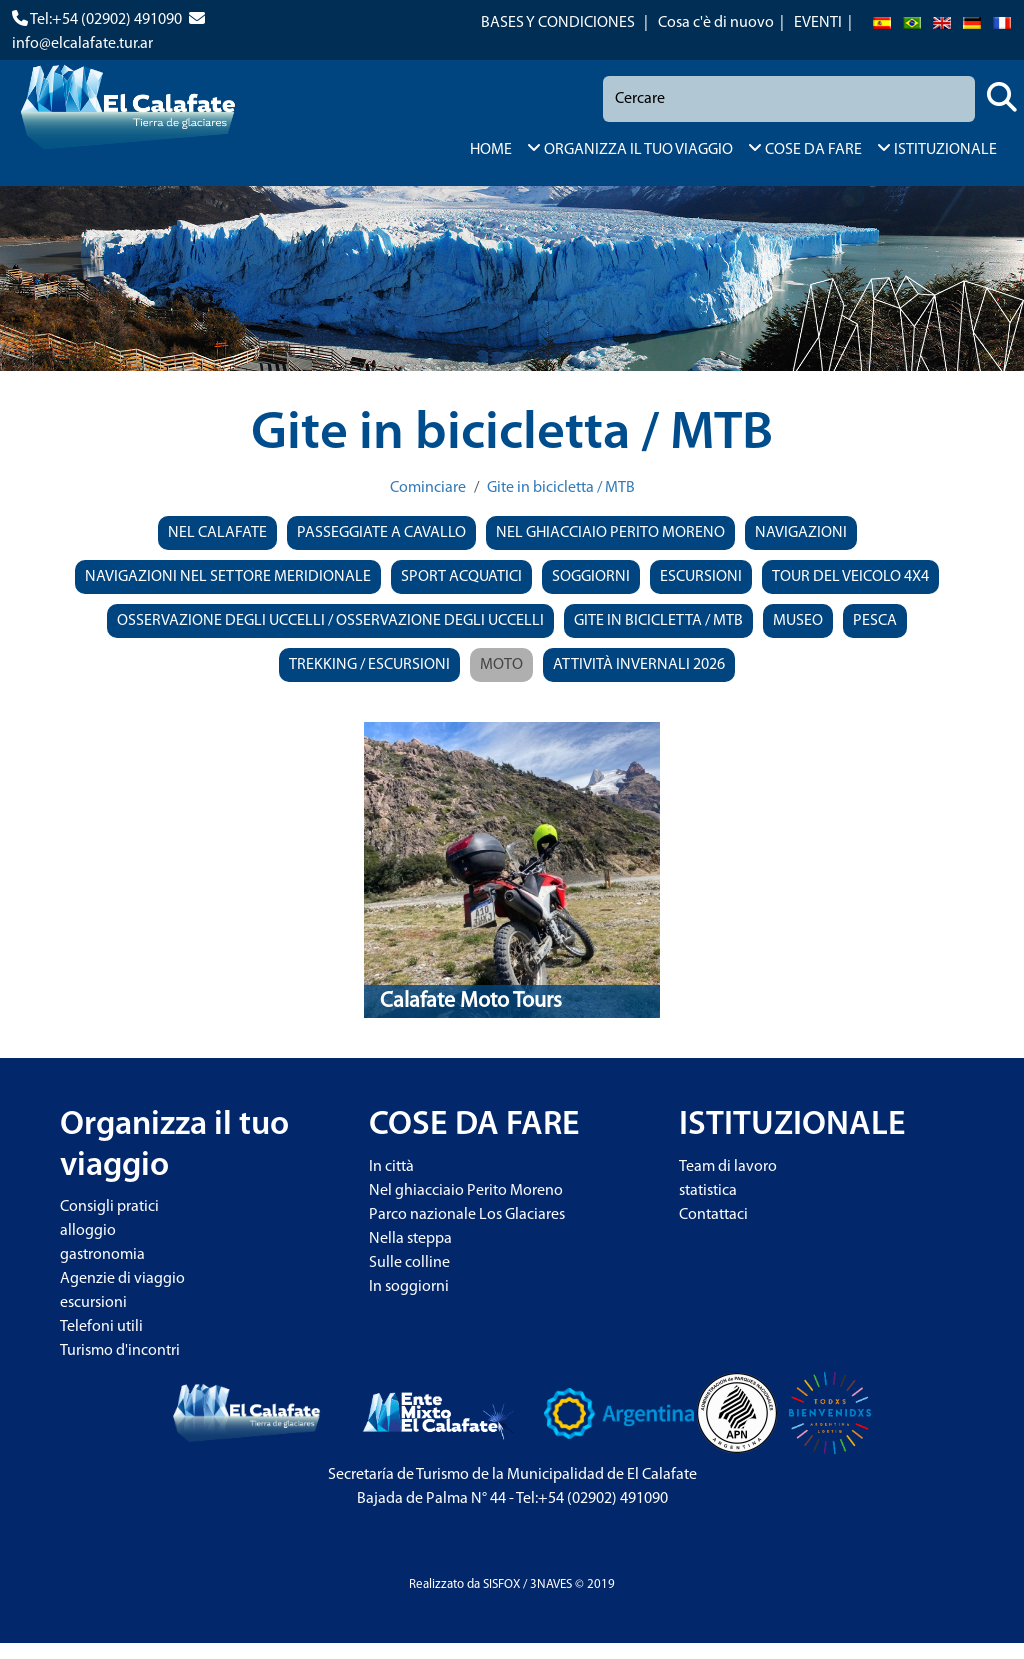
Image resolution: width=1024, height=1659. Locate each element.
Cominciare (428, 488)
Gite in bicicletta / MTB (561, 488)
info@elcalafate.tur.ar (82, 44)
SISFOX (501, 1584)
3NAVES (551, 1584)
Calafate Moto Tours (471, 1001)
